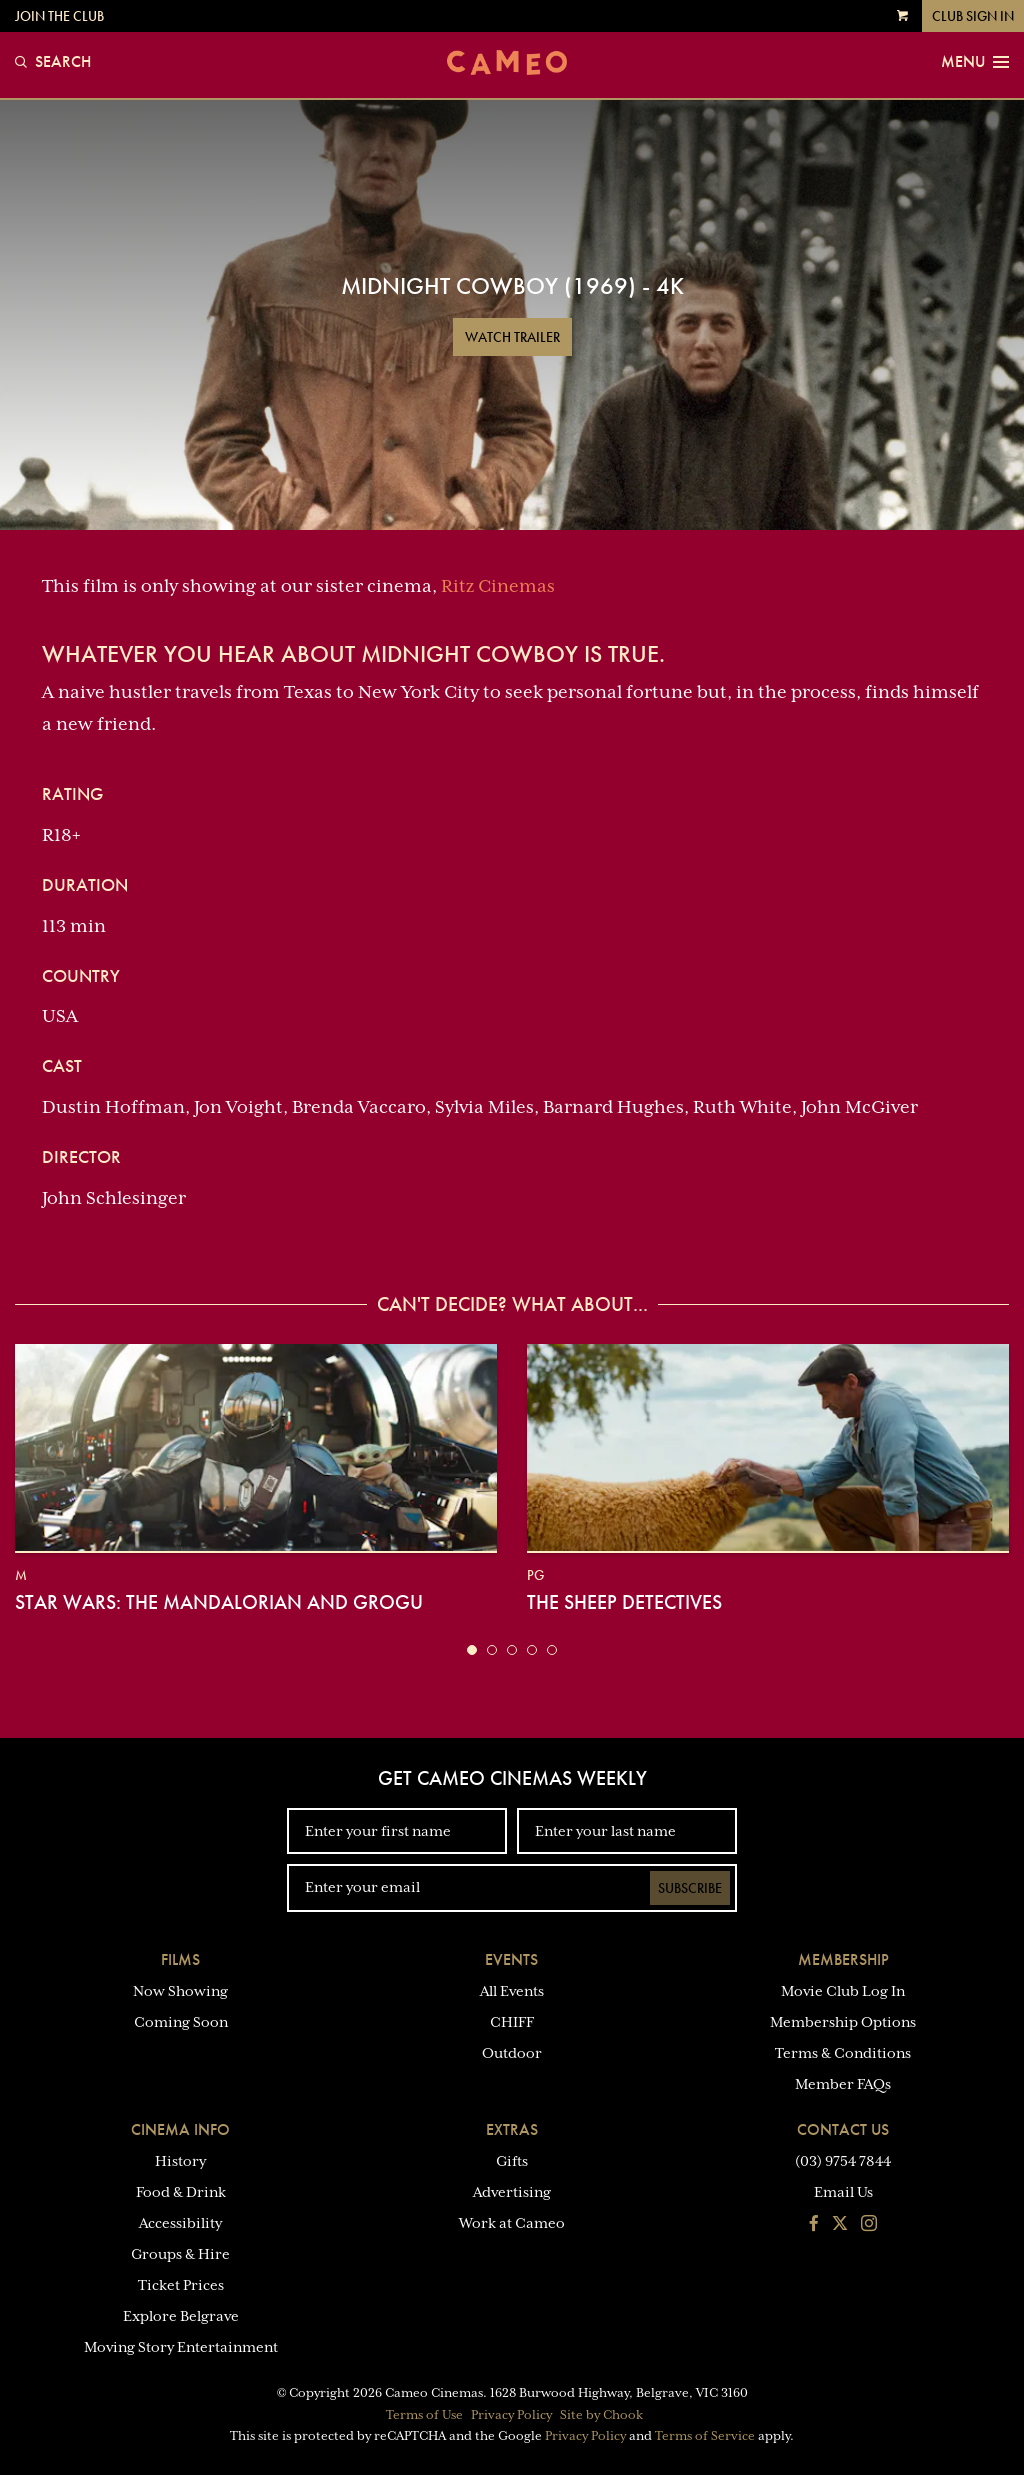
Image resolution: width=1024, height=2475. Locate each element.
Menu (975, 62)
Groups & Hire (180, 2254)
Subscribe (690, 1888)
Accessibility (180, 2223)
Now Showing (180, 1991)
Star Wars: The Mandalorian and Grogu (219, 1602)
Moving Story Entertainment (181, 2347)
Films (180, 1959)
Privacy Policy (511, 2415)
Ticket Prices (181, 2285)
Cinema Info (180, 2129)
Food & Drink (181, 2192)
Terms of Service (705, 2436)
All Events (512, 1991)
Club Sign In (973, 16)
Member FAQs (843, 2084)
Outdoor (512, 2053)
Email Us (843, 2192)
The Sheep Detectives (624, 1602)
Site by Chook (601, 2415)
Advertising (512, 2192)
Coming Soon (181, 2022)
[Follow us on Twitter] (840, 2225)
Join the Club (59, 16)
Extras (512, 2129)
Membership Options (843, 2022)
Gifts (512, 2161)
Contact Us (843, 2129)
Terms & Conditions (843, 2053)
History (180, 2161)
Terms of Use (424, 2415)
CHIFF (512, 2022)
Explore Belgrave (181, 2316)
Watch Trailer (512, 337)
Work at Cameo (512, 2223)
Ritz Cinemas (498, 586)
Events (511, 1959)
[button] (472, 1650)
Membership (843, 1959)
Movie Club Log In (843, 1991)
